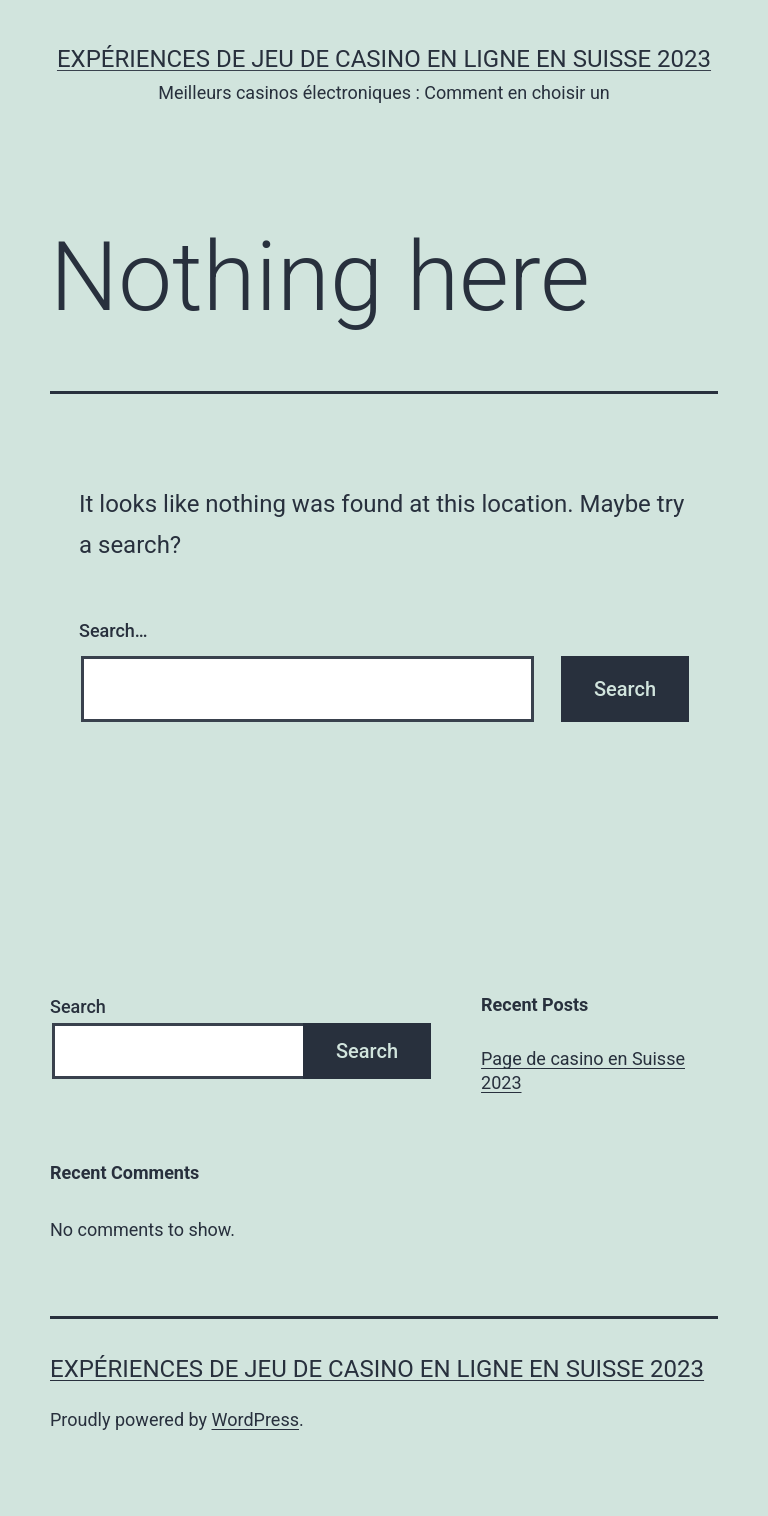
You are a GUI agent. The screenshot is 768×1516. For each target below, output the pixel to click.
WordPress (255, 1419)
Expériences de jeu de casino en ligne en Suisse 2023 (384, 59)
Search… (113, 630)
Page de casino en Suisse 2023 (583, 1070)
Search (78, 1006)
